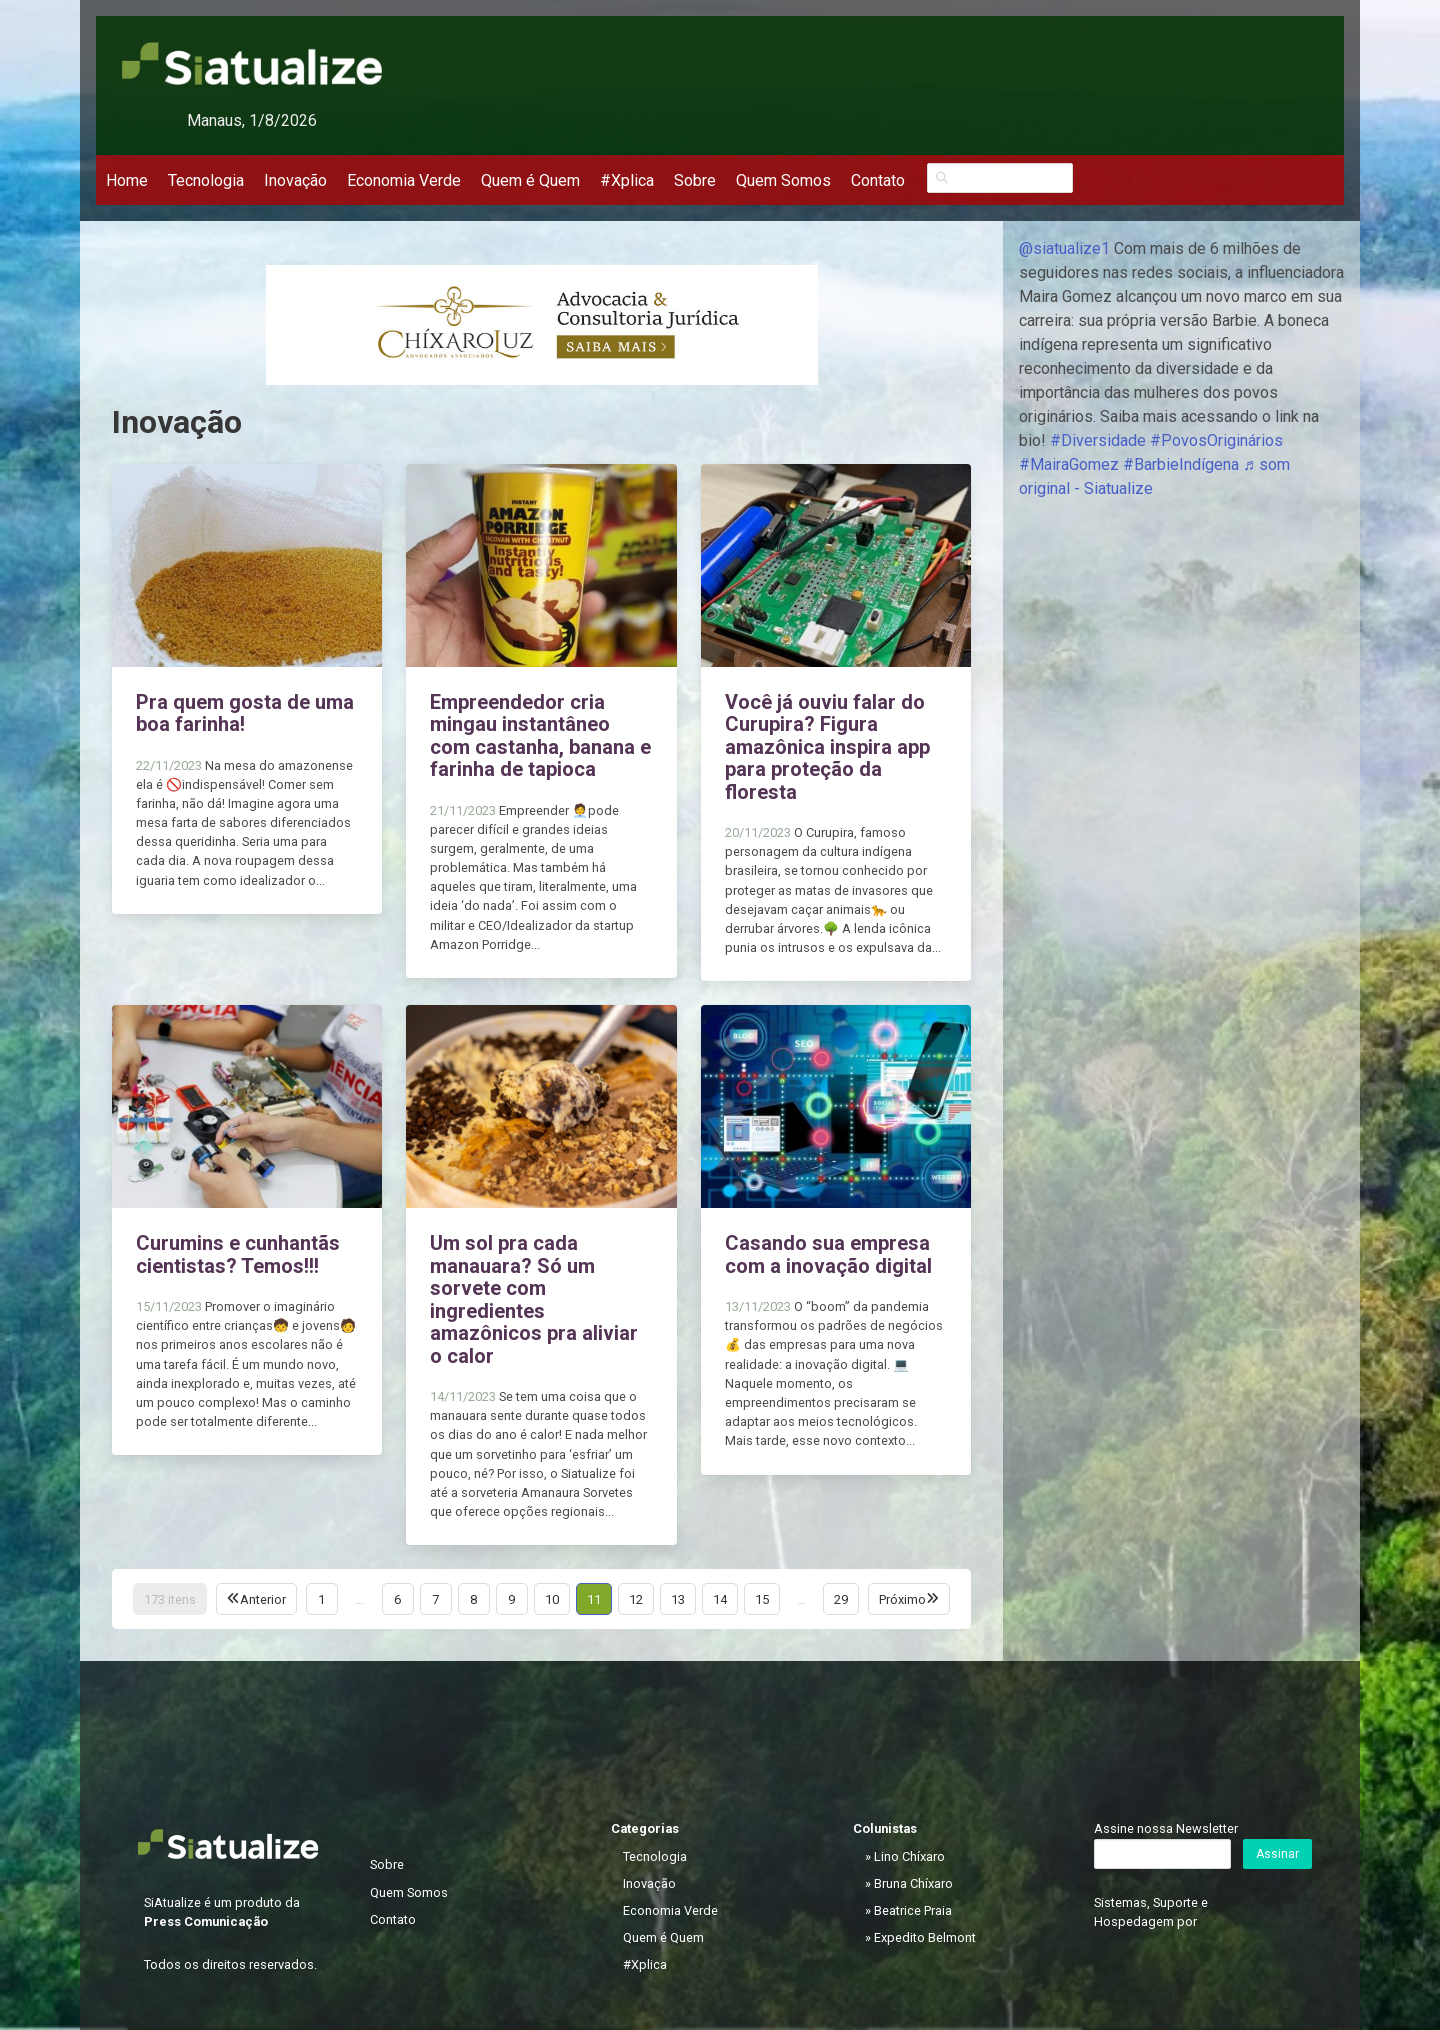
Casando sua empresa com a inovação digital (828, 1254)
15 (762, 1599)
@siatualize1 (1064, 248)
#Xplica (627, 180)
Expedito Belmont (925, 1937)
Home (127, 180)
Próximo (909, 1599)
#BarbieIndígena (1181, 464)
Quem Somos (783, 180)
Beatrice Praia (913, 1910)
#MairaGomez (1069, 464)
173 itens (170, 1599)
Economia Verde (404, 180)
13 (678, 1599)
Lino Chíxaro (909, 1856)
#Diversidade (1098, 440)
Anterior (256, 1599)
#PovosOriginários (1216, 440)
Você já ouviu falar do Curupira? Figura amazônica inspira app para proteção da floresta (827, 747)
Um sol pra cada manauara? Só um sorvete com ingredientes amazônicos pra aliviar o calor (534, 1299)
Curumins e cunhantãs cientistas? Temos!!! (238, 1254)
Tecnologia (206, 180)
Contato (878, 180)
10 (552, 1599)
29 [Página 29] (841, 1599)
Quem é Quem (530, 180)
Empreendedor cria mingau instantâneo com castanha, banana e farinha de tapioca (540, 736)
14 (720, 1599)
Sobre (695, 180)
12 (636, 1599)
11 (594, 1599)
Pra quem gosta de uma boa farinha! (245, 713)
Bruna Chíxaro (913, 1883)
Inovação (295, 180)
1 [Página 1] (321, 1599)
